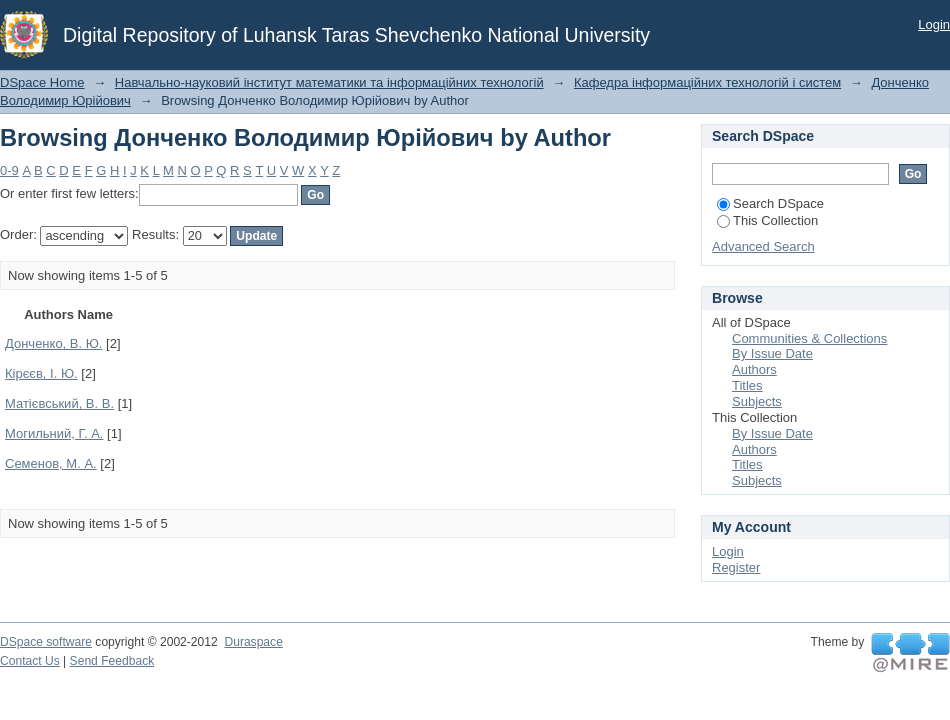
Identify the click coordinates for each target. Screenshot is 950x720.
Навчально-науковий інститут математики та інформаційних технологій (329, 82)
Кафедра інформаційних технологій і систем (707, 82)
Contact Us (30, 661)
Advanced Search (763, 246)
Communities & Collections (809, 338)
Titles (747, 385)
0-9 (9, 170)
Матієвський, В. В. (59, 403)
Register (736, 567)
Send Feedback (112, 661)
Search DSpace (770, 203)
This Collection (767, 220)
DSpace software (46, 642)
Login (934, 24)
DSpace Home (42, 82)
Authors (754, 369)
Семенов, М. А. (51, 463)
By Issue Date (772, 353)
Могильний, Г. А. (54, 433)
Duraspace (253, 642)
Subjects (757, 401)
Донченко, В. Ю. (53, 343)
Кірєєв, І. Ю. (41, 373)
